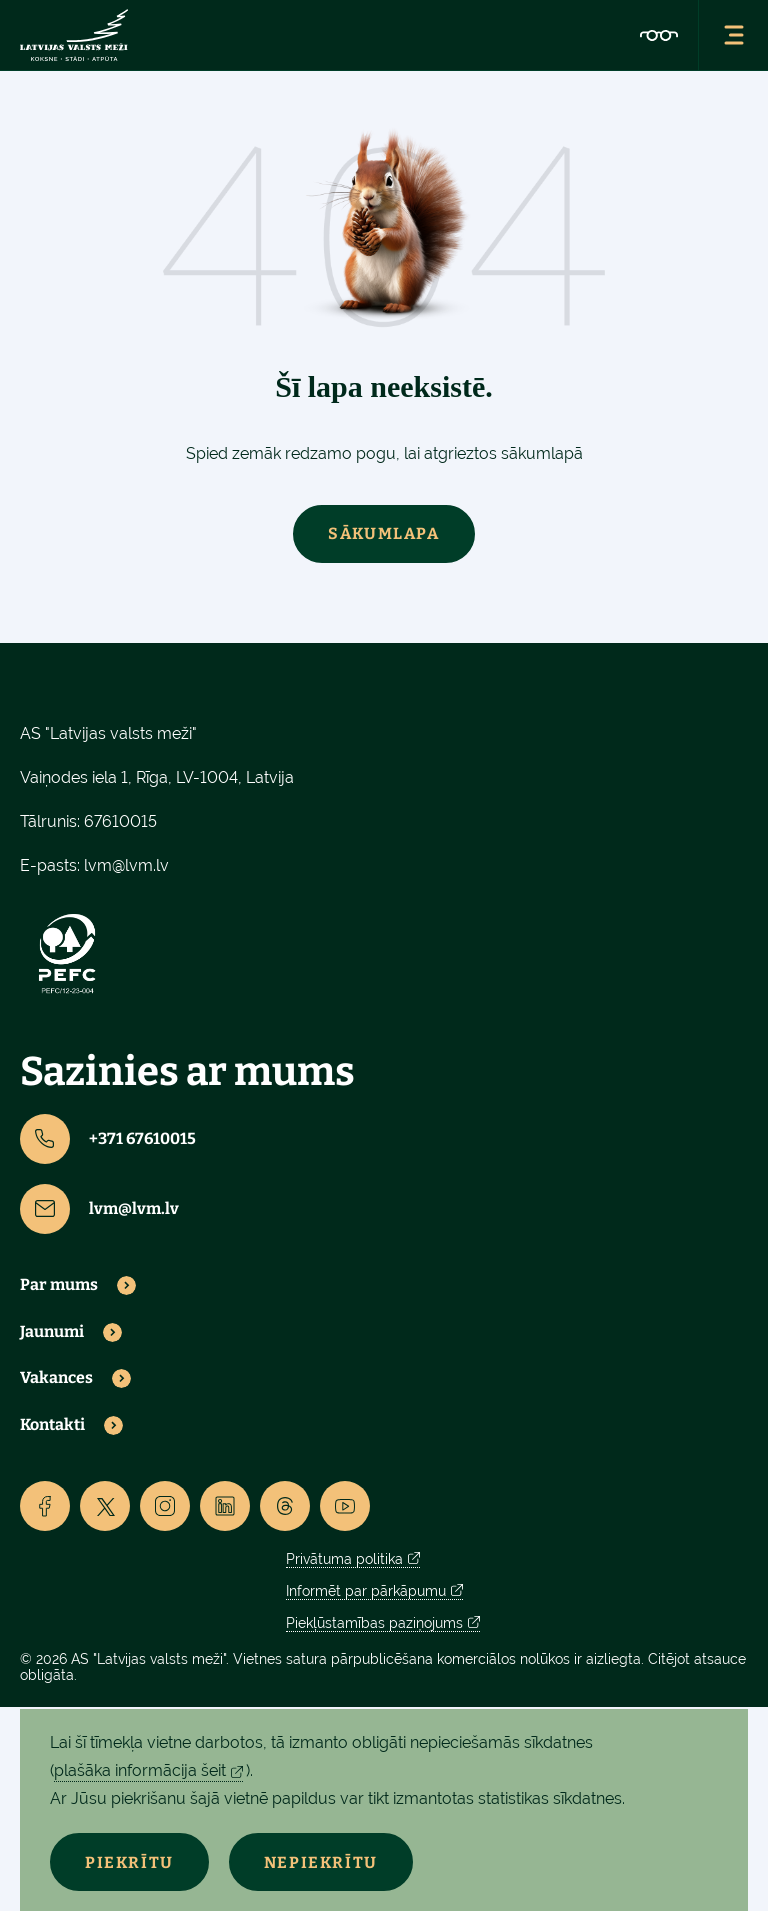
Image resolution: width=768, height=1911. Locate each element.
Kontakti (52, 1425)
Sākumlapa (383, 533)
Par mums (59, 1285)
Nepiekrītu (321, 1862)
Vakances (56, 1378)
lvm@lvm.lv (126, 865)
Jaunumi (52, 1332)
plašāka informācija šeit (140, 1770)
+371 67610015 (108, 1139)
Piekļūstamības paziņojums (374, 1623)
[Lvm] (74, 35)
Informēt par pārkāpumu (366, 1591)
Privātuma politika (344, 1559)
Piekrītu (129, 1862)
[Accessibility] (659, 35)
